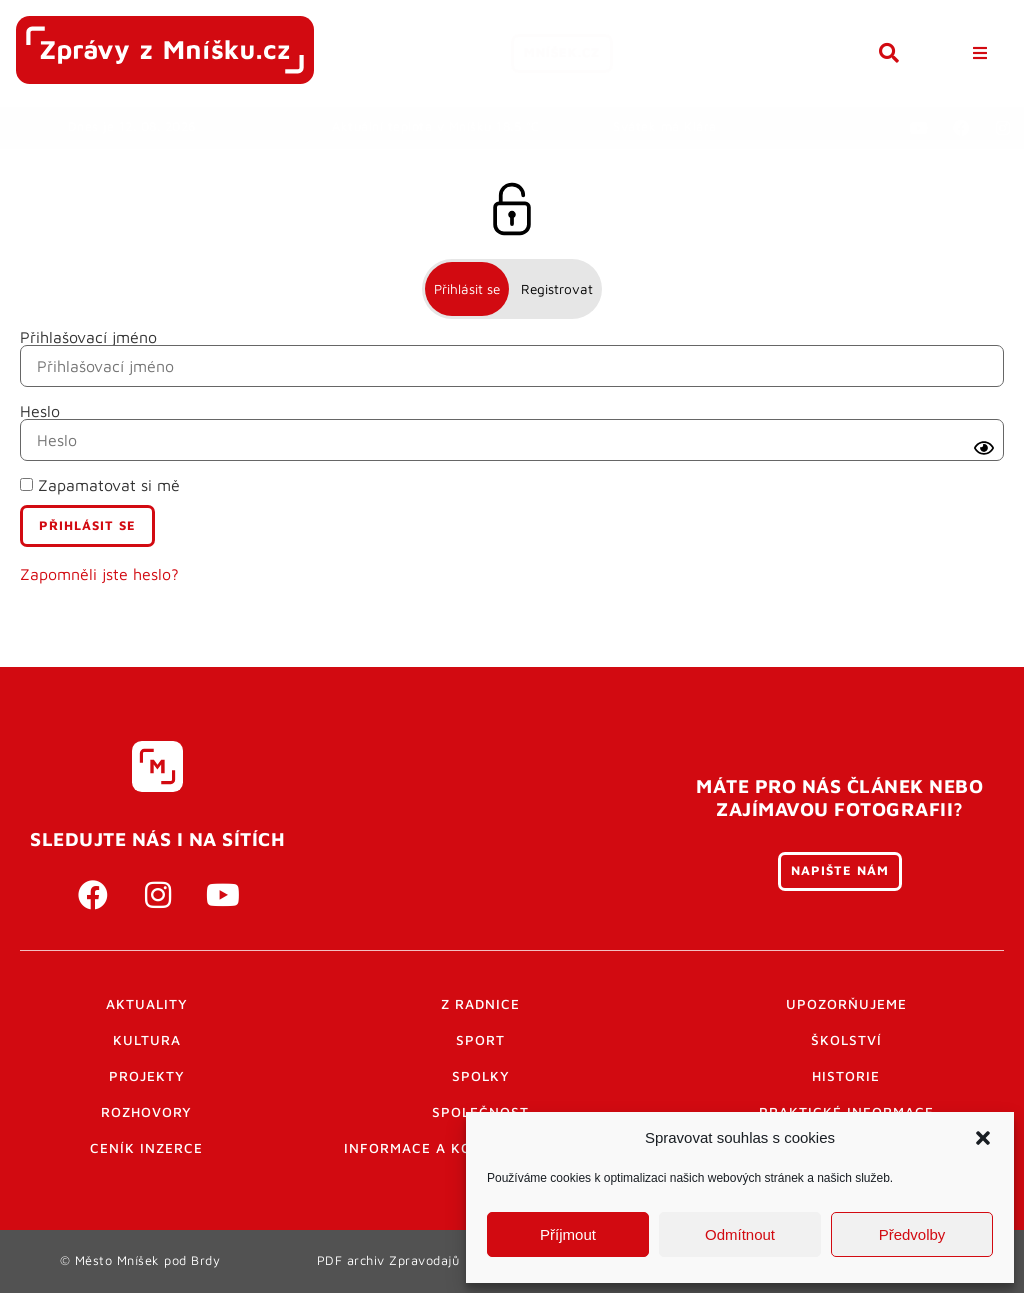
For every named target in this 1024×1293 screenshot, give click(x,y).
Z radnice (480, 1004)
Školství (846, 1040)
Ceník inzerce (146, 1148)
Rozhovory (146, 1112)
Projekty (147, 1076)
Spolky (481, 1076)
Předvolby (912, 1234)
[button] (983, 1138)
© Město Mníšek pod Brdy (140, 1260)
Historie (846, 1076)
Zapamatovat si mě (100, 485)
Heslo (40, 411)
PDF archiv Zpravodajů (388, 1260)
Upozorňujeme (846, 1004)
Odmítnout (740, 1234)
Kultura (147, 1040)
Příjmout (568, 1234)
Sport (480, 1040)
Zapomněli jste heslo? (99, 574)
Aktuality (147, 1004)
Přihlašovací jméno (88, 337)
